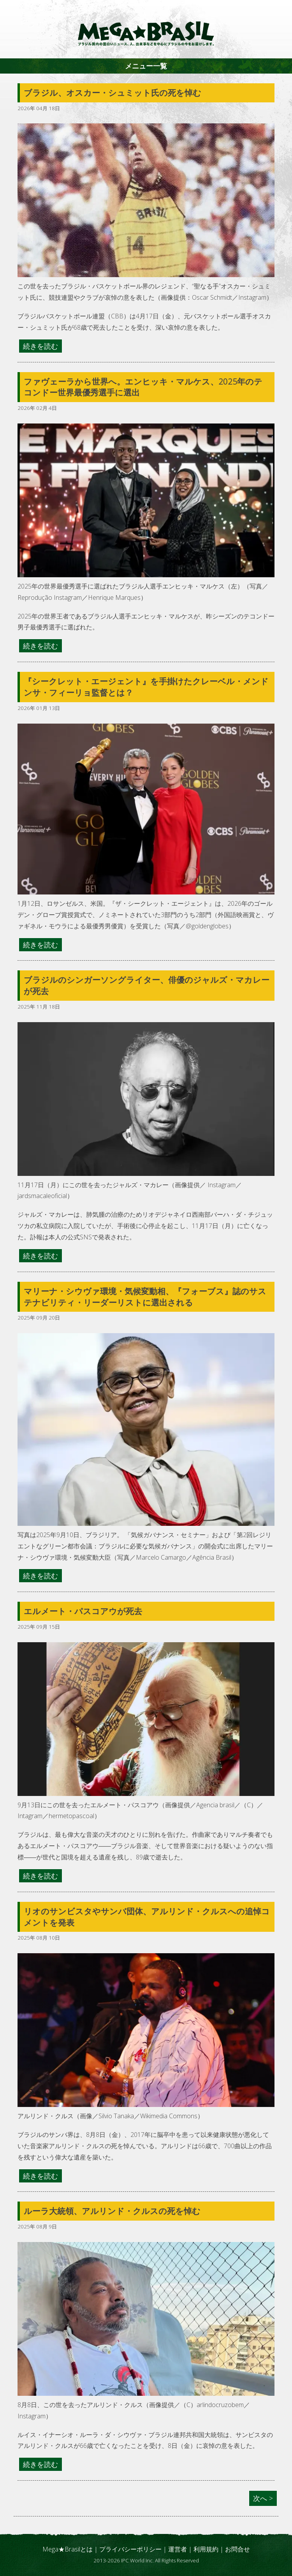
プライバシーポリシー (130, 2549)
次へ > (263, 2498)
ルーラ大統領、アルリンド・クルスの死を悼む (112, 2210)
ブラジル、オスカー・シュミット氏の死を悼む (112, 92)
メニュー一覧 (146, 65)
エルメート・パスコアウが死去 (83, 1611)
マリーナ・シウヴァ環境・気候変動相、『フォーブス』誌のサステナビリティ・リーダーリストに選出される (145, 1297)
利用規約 (205, 2549)
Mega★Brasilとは (67, 2549)
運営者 (177, 2549)
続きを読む (40, 346)
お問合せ (237, 2549)
